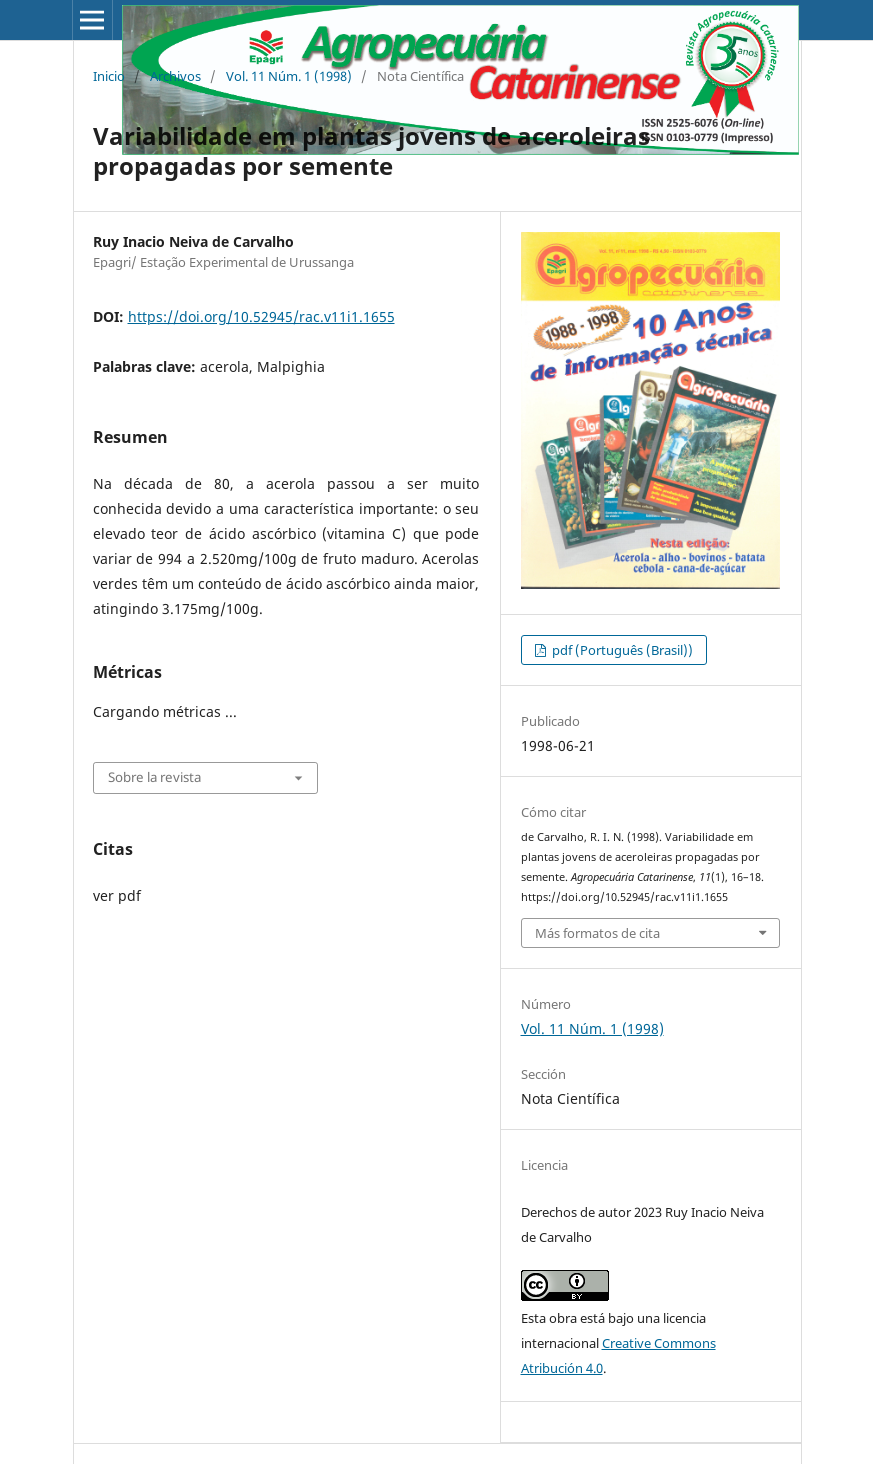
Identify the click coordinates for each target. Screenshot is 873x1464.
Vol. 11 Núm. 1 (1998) (289, 76)
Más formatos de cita (597, 933)
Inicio (109, 76)
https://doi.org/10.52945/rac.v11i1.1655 (261, 316)
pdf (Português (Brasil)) (621, 650)
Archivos (175, 76)
